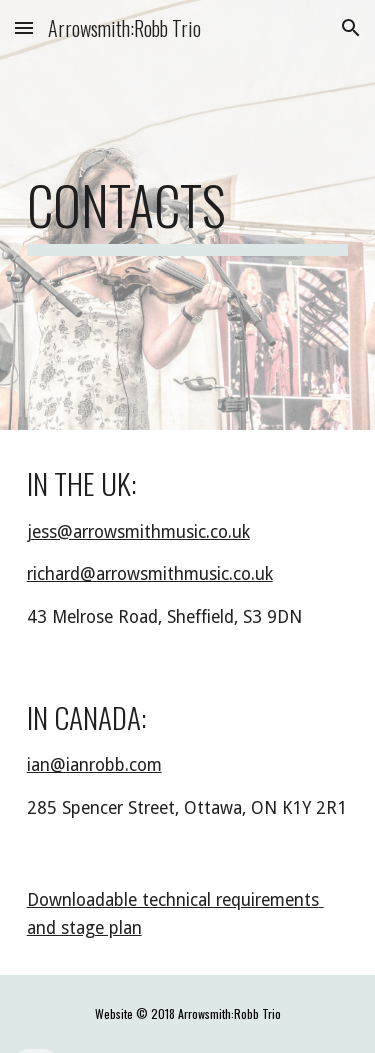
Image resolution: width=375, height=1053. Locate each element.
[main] (188, 215)
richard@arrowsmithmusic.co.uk (150, 574)
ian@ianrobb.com (94, 765)
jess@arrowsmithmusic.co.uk (138, 532)
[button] (24, 27)
